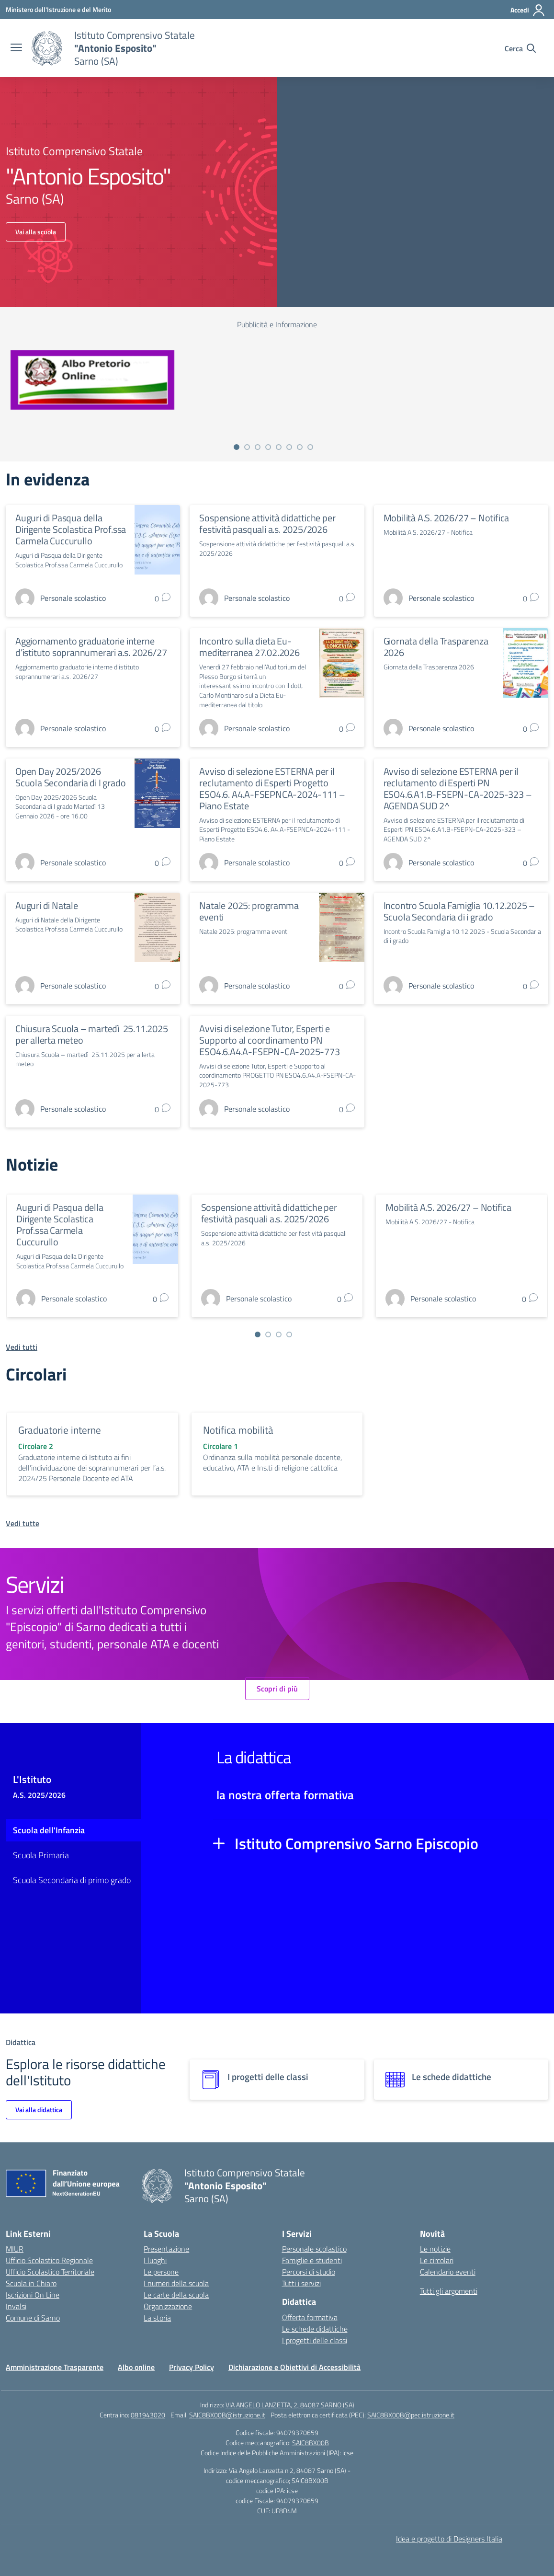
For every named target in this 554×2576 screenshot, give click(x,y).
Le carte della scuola (176, 2294)
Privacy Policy (191, 2367)
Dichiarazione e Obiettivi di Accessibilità (294, 2367)
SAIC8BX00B (310, 2443)
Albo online (136, 2367)
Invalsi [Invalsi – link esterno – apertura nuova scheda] (16, 2306)
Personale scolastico (314, 2248)
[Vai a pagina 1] (236, 447)
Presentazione (166, 2248)
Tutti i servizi (301, 2283)
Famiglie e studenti (312, 2260)
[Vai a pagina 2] (247, 447)
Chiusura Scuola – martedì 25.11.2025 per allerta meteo (91, 1034)
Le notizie (435, 2248)
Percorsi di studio (308, 2271)
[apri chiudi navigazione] (16, 48)
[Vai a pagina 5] (279, 447)
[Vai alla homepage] (47, 48)
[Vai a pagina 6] (289, 447)
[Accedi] (528, 10)
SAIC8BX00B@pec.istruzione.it (410, 2415)
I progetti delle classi (314, 2340)
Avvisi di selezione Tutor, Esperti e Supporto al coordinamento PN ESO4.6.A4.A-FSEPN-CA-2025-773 (269, 1040)
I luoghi (155, 2260)
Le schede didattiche (315, 2328)
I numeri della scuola (176, 2283)
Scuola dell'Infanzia (49, 1830)
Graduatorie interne (59, 1430)
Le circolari (436, 2260)
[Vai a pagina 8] (310, 447)
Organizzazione (168, 2306)
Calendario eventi (447, 2271)
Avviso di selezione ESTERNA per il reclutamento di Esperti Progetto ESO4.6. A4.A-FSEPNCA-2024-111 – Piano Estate (272, 788)
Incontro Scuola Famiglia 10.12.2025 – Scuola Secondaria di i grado (459, 911)
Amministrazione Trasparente (54, 2367)
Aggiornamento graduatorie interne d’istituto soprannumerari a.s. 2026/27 (91, 646)
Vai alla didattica (38, 2109)
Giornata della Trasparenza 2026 (436, 646)
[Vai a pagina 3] (257, 447)
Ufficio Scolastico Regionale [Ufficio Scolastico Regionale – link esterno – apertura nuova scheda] (49, 2260)
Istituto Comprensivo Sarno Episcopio (356, 1843)
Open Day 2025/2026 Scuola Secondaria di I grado (70, 777)
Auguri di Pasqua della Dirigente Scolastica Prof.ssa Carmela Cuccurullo (70, 529)
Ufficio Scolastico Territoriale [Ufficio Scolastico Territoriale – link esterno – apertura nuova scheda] (50, 2271)
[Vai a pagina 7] (300, 447)
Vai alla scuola (35, 232)
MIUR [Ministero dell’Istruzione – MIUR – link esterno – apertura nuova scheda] (14, 2248)
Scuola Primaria (41, 1855)
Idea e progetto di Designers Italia (449, 2538)
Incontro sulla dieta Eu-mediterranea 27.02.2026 (249, 646)
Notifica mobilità (238, 1430)
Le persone (161, 2271)
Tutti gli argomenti (448, 2291)
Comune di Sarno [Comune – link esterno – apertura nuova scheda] (33, 2317)
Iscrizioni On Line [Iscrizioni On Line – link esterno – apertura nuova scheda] (32, 2294)
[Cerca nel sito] (520, 48)
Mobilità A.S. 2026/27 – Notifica (446, 517)
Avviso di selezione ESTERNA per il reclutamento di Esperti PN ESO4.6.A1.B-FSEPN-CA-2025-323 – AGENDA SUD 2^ (458, 788)
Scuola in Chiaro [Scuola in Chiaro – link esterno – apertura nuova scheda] (31, 2283)
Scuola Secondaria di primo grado (72, 1880)
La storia (157, 2317)
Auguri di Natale (46, 905)
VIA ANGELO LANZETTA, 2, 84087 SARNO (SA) (290, 2405)
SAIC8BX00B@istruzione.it (227, 2415)
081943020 (148, 2415)
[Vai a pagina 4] (268, 447)
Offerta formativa (310, 2317)
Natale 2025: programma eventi (249, 911)
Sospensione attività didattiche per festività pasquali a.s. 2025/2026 (267, 523)
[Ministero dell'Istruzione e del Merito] (58, 9)
